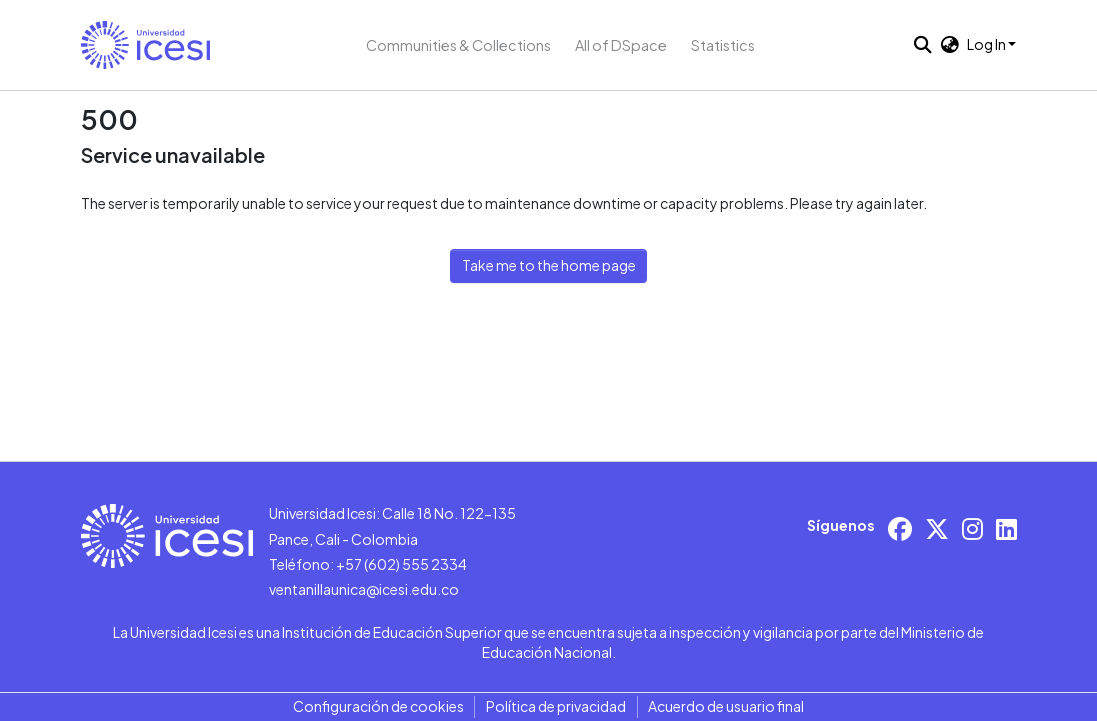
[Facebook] (900, 528)
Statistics (723, 45)
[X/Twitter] (937, 528)
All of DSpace (621, 45)
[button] (146, 45)
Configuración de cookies (378, 706)
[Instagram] (972, 528)
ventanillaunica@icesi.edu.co (364, 589)
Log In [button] (987, 44)
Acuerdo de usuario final (726, 706)
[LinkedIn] (1006, 528)
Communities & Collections (458, 45)
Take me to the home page (549, 265)
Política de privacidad (556, 706)
